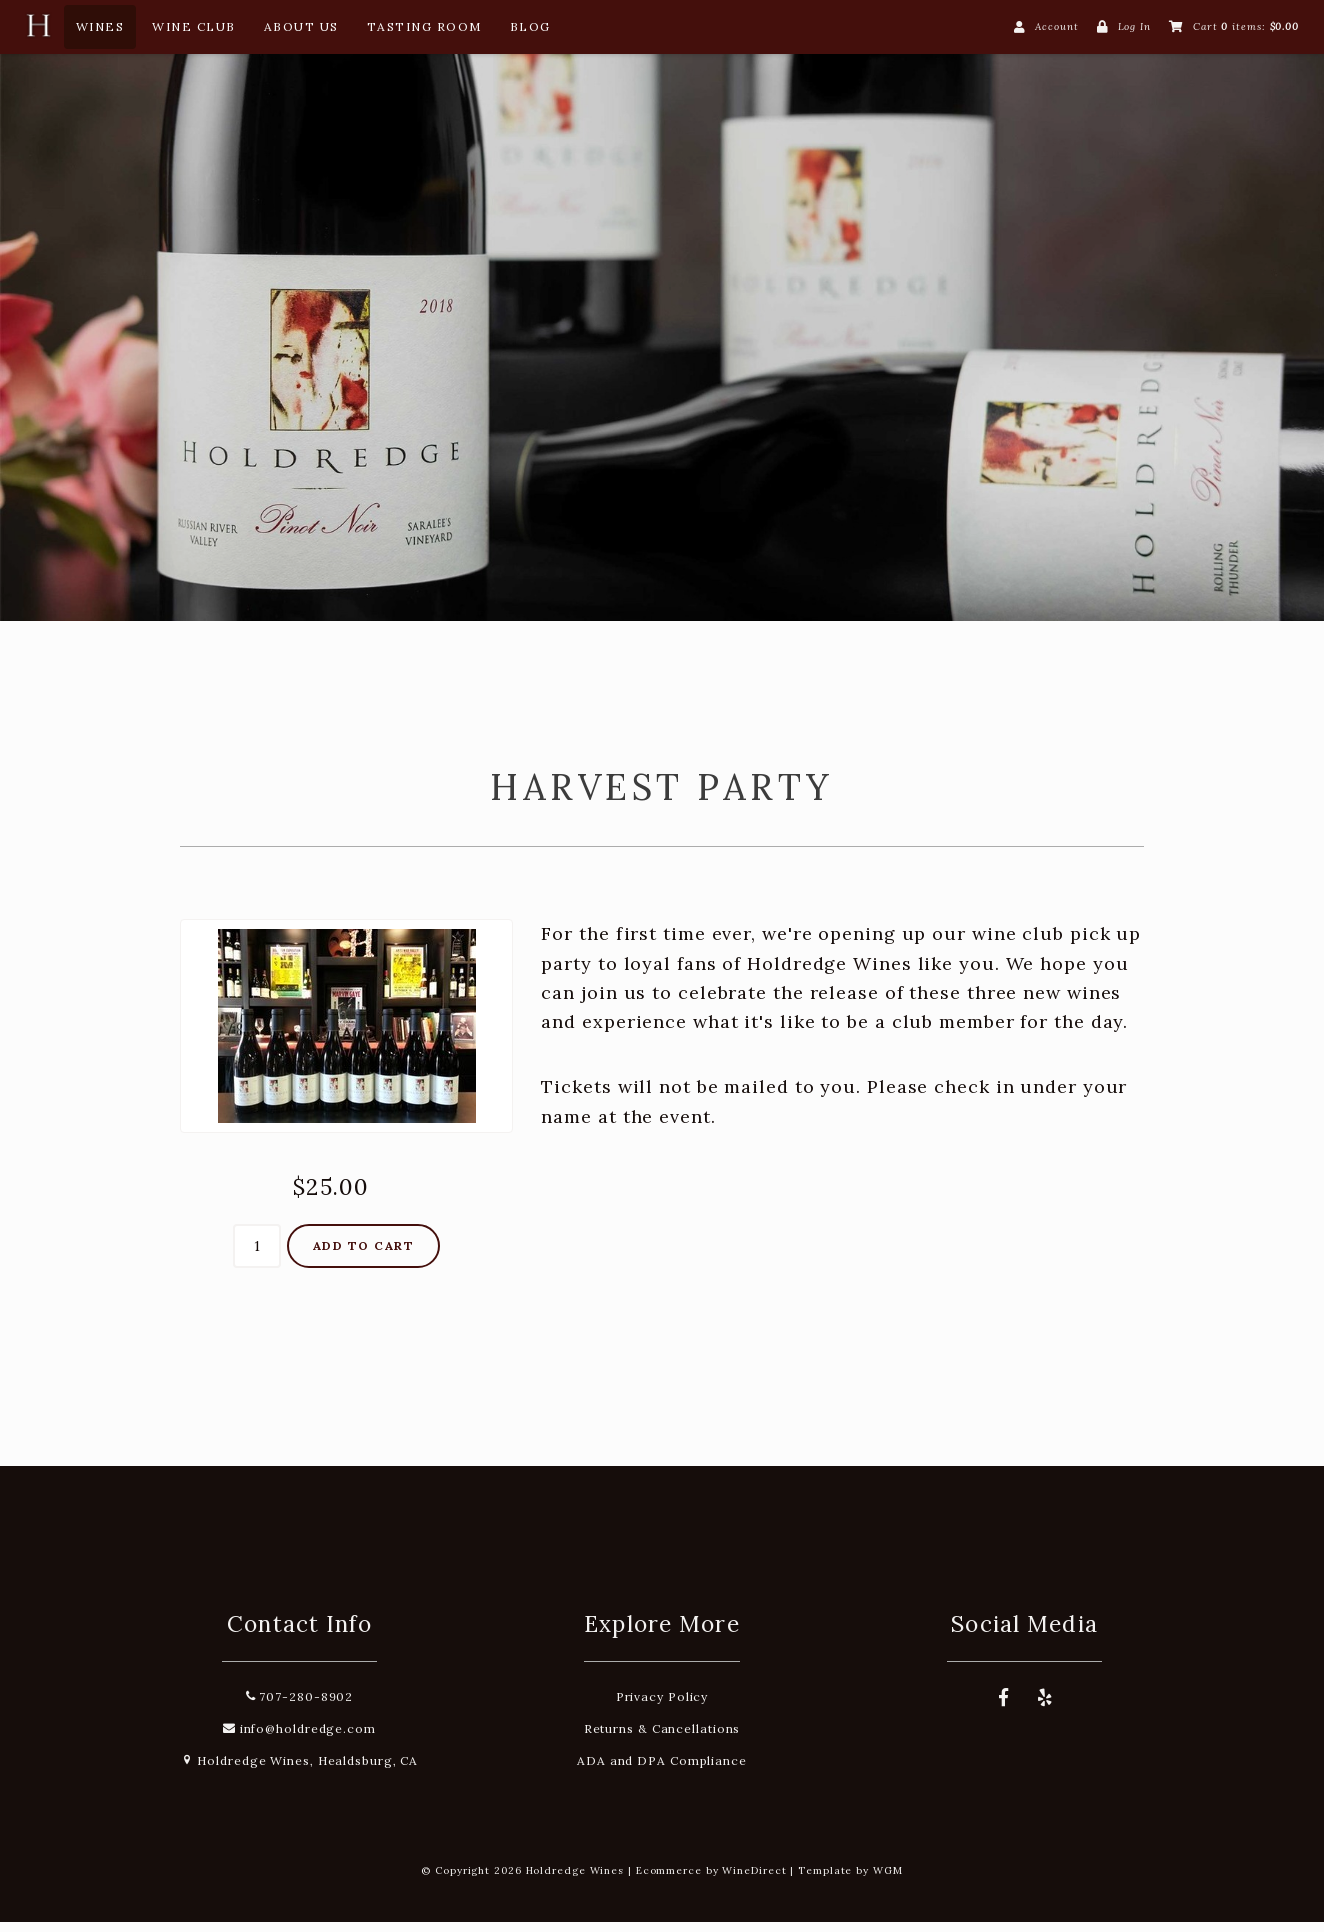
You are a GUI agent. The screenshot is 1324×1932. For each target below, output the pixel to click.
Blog (530, 26)
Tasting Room (424, 26)
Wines (100, 26)
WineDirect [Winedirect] (754, 1880)
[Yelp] (1046, 1708)
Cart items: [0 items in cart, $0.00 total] (1246, 26)
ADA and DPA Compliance (662, 1770)
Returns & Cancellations (662, 1738)
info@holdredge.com (299, 1738)
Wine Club (194, 26)
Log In (1134, 26)
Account (1056, 26)
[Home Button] (38, 31)
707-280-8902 (300, 1706)
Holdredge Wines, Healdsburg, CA (300, 1770)
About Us (301, 26)
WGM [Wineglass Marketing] (888, 1880)
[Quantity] (257, 1257)
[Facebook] (1004, 1708)
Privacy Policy (662, 1706)
